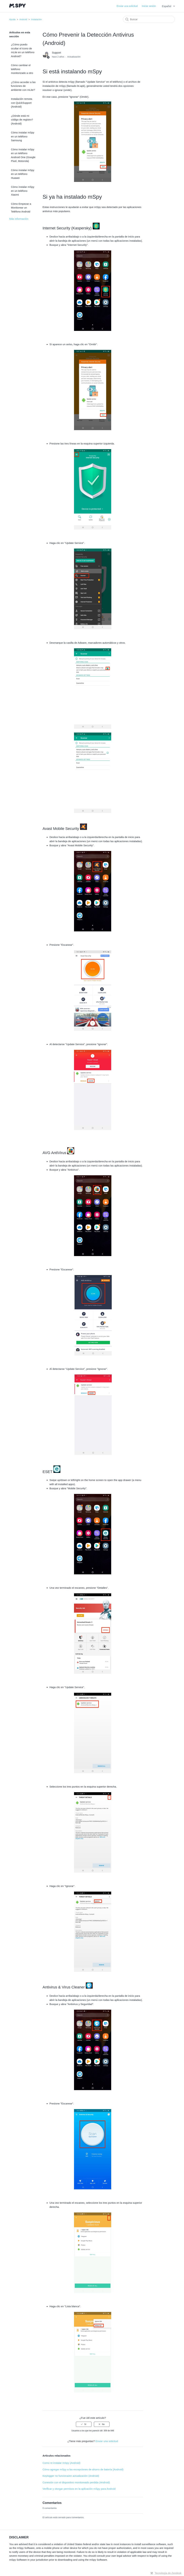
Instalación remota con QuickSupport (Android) (21, 102)
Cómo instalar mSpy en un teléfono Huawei (22, 174)
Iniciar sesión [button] (149, 6)
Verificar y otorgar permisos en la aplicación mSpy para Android (79, 2488)
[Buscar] (149, 19)
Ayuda (12, 19)
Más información (18, 218)
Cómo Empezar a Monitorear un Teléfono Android (21, 207)
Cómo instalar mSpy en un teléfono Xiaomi (22, 190)
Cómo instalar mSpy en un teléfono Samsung (22, 136)
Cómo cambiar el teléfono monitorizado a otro (22, 69)
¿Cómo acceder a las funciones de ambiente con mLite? (23, 86)
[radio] (83, 2424)
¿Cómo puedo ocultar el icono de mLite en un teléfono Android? (22, 50)
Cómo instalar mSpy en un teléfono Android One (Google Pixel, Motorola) (23, 155)
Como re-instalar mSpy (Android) (61, 2462)
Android (23, 19)
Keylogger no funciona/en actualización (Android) (71, 2475)
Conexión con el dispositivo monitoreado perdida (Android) (76, 2482)
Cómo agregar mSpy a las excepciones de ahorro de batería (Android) (83, 2469)
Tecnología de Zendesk (168, 2573)
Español (167, 6)
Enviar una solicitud (127, 6)
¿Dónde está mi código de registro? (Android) (22, 119)
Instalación (36, 19)
